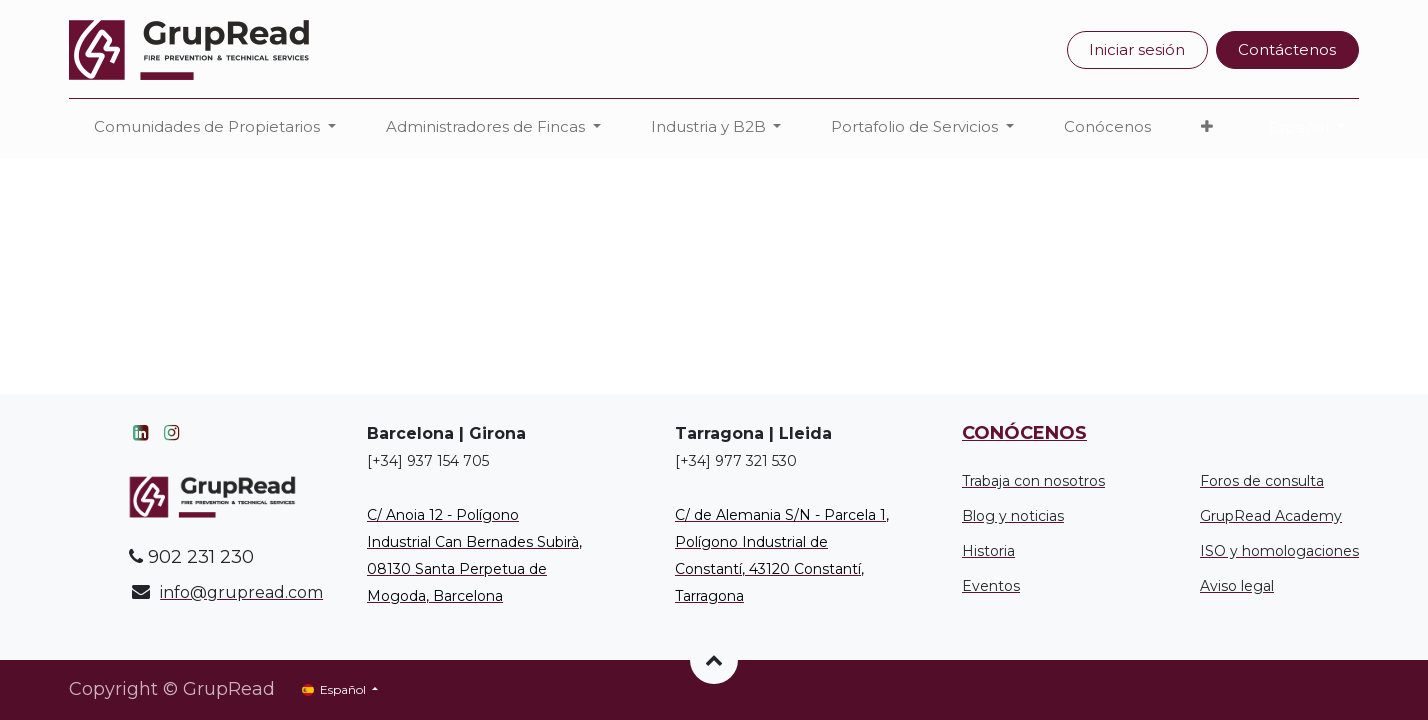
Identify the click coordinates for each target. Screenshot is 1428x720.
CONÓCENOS (1024, 433)
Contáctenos (1287, 49)
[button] (1207, 127)
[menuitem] (1107, 127)
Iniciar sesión (1137, 49)
